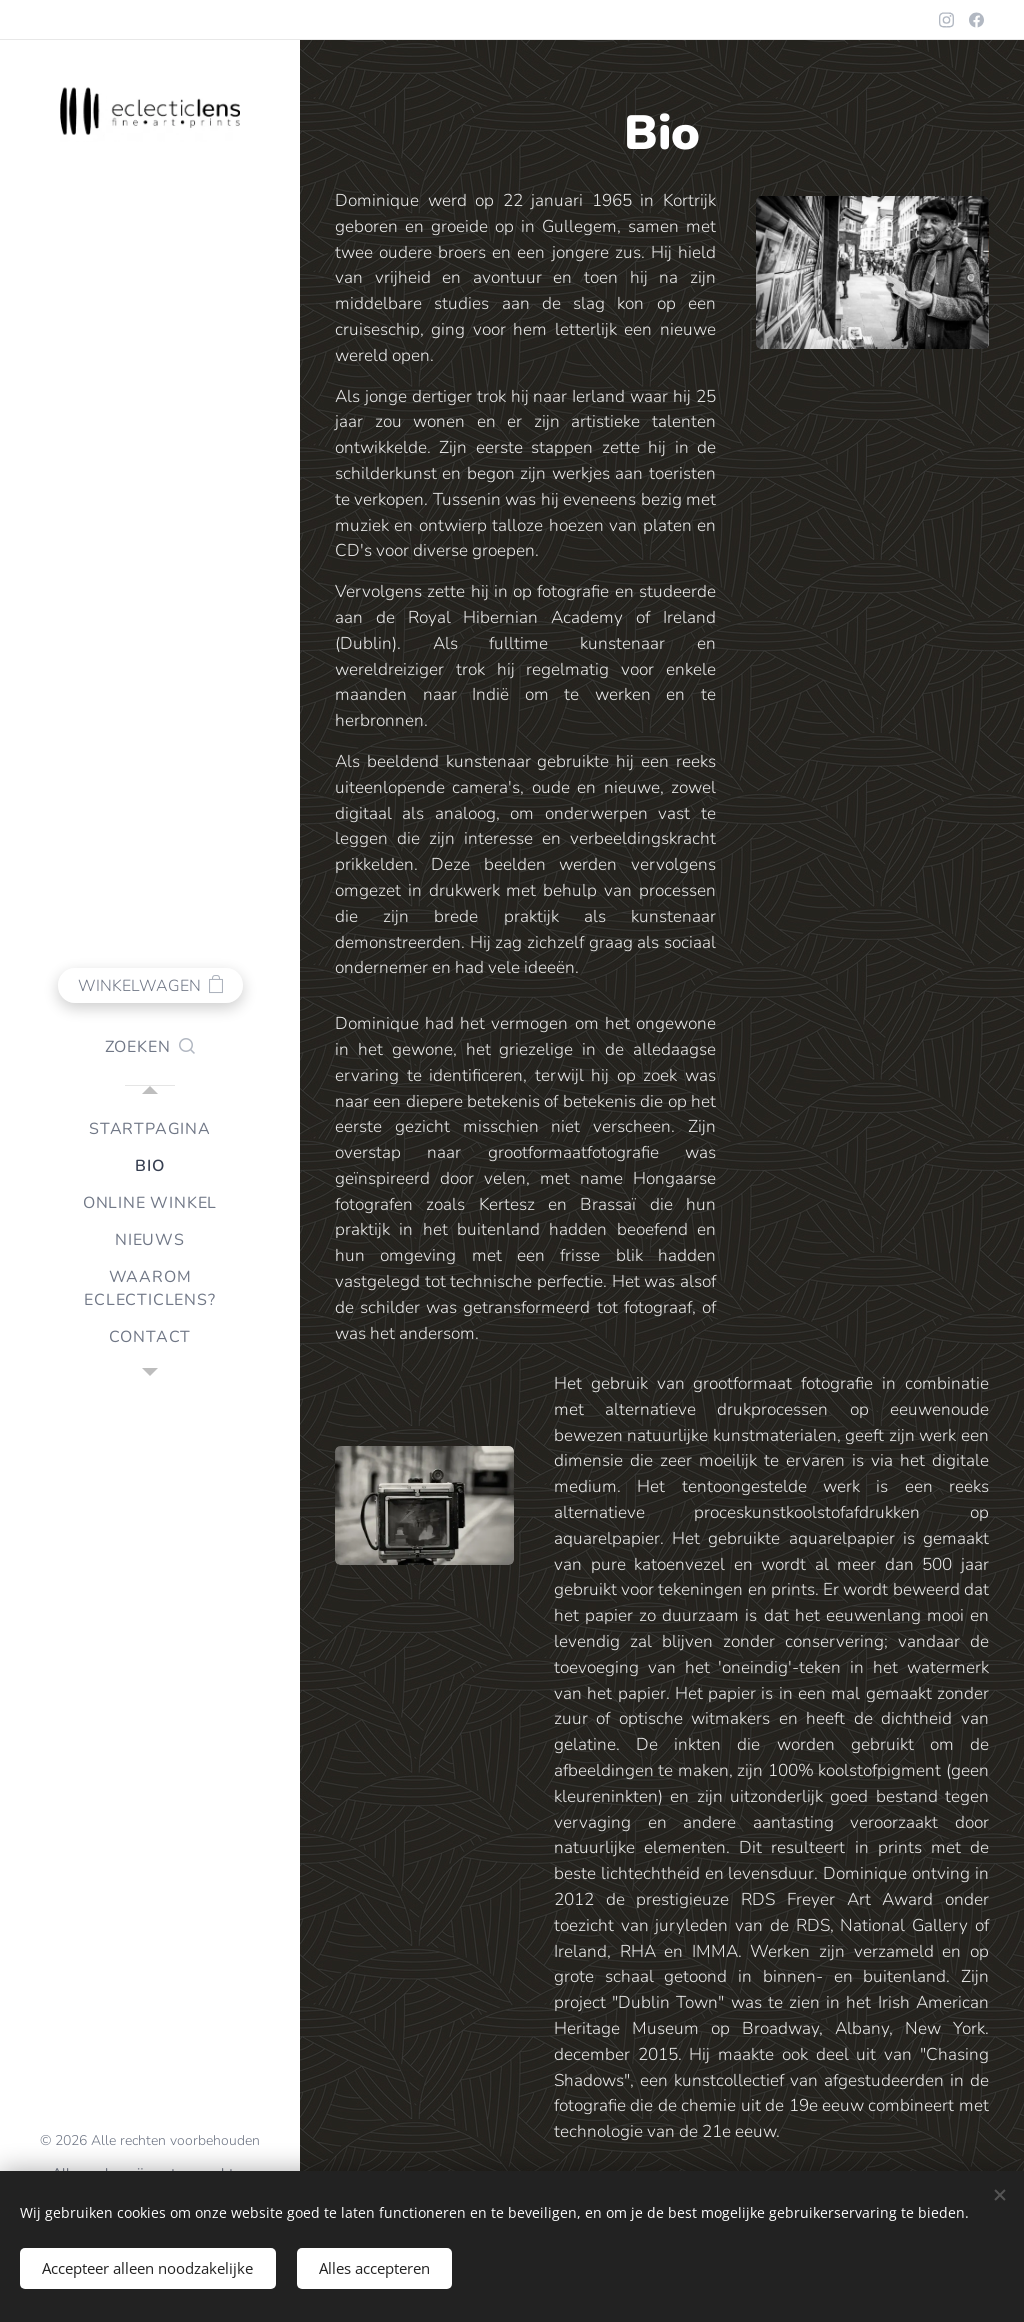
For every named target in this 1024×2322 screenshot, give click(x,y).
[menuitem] (150, 1129)
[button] (150, 1047)
